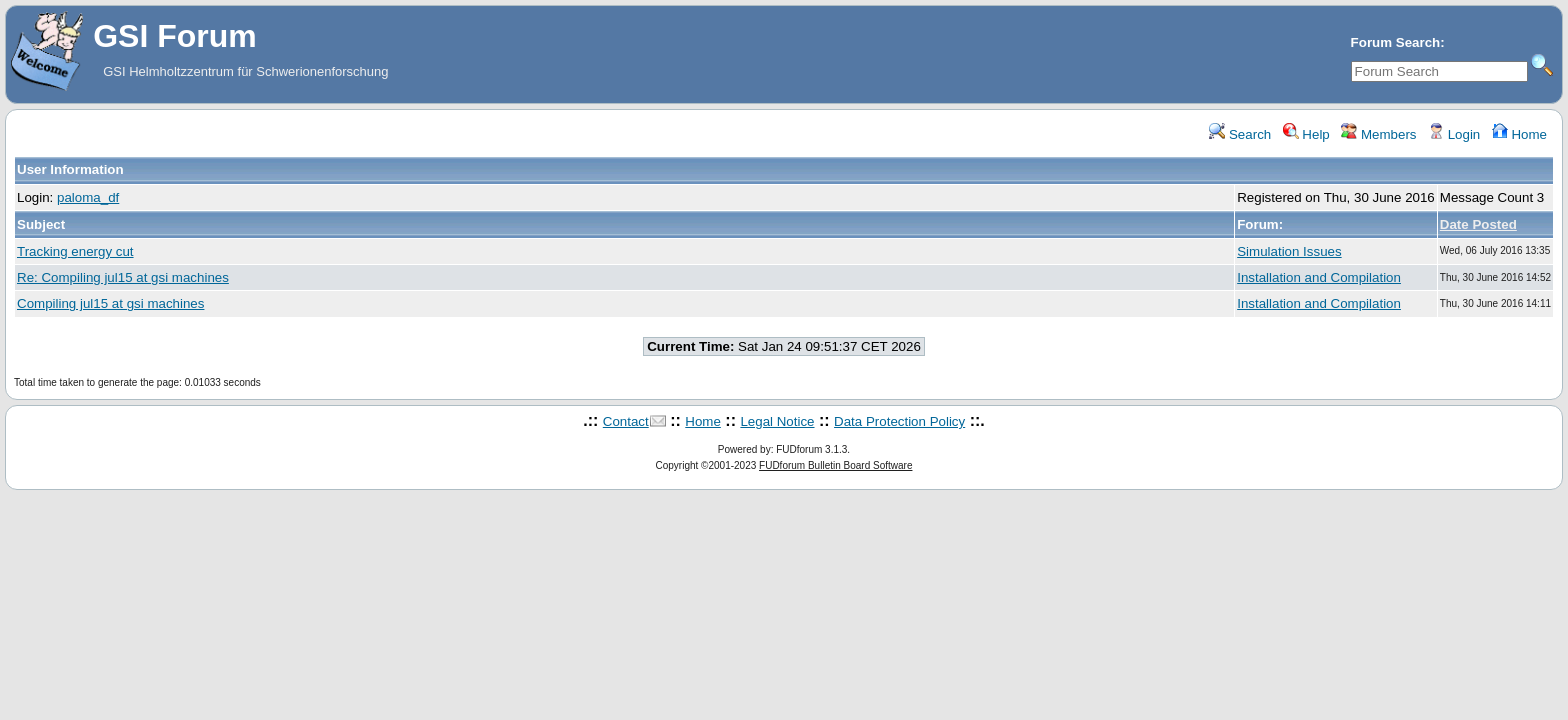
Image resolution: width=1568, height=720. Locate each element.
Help (1306, 134)
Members (1378, 134)
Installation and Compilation (1319, 277)
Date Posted (1478, 224)
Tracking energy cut (75, 251)
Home (1519, 134)
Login (1454, 134)
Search (1240, 134)
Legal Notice (777, 421)
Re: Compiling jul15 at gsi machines (123, 277)
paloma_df (88, 197)
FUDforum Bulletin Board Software (835, 465)
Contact (626, 421)
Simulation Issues (1289, 251)
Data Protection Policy (899, 421)
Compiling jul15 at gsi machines (110, 303)
